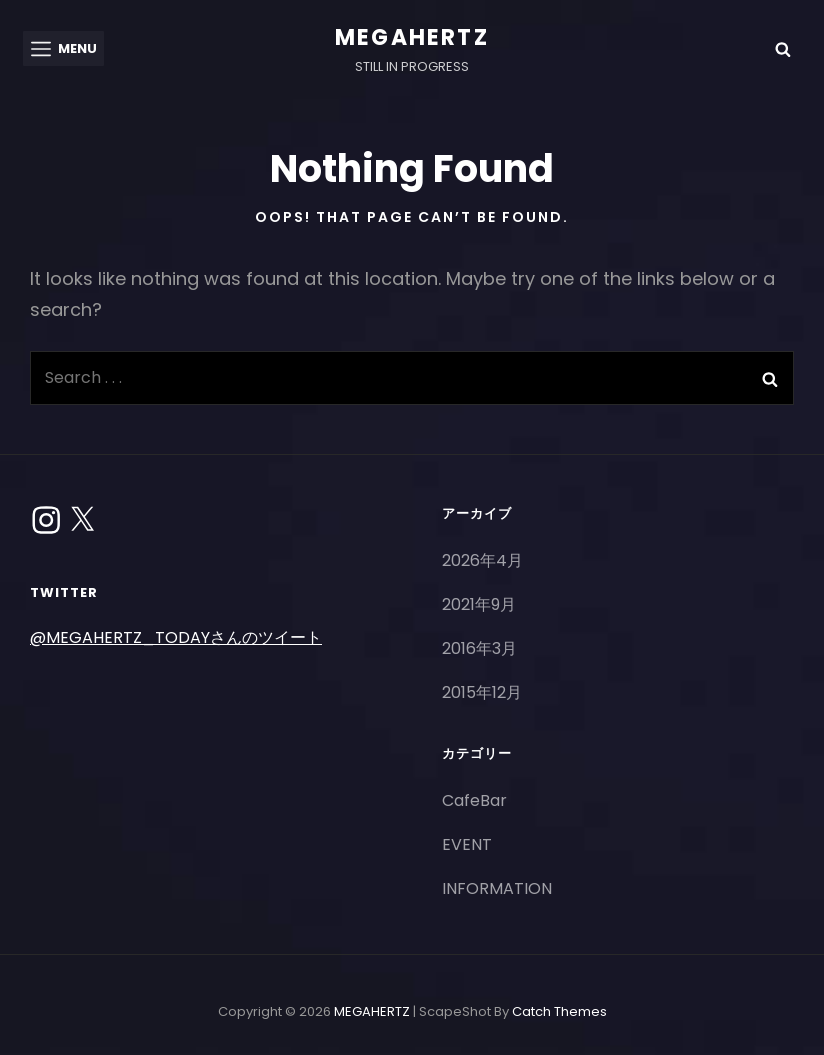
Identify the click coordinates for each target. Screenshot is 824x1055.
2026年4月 (482, 560)
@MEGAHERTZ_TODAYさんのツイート (176, 637)
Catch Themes (559, 1011)
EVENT (467, 844)
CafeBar (474, 800)
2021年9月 (479, 604)
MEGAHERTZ (412, 37)
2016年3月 (479, 648)
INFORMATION (497, 888)
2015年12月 (482, 692)
